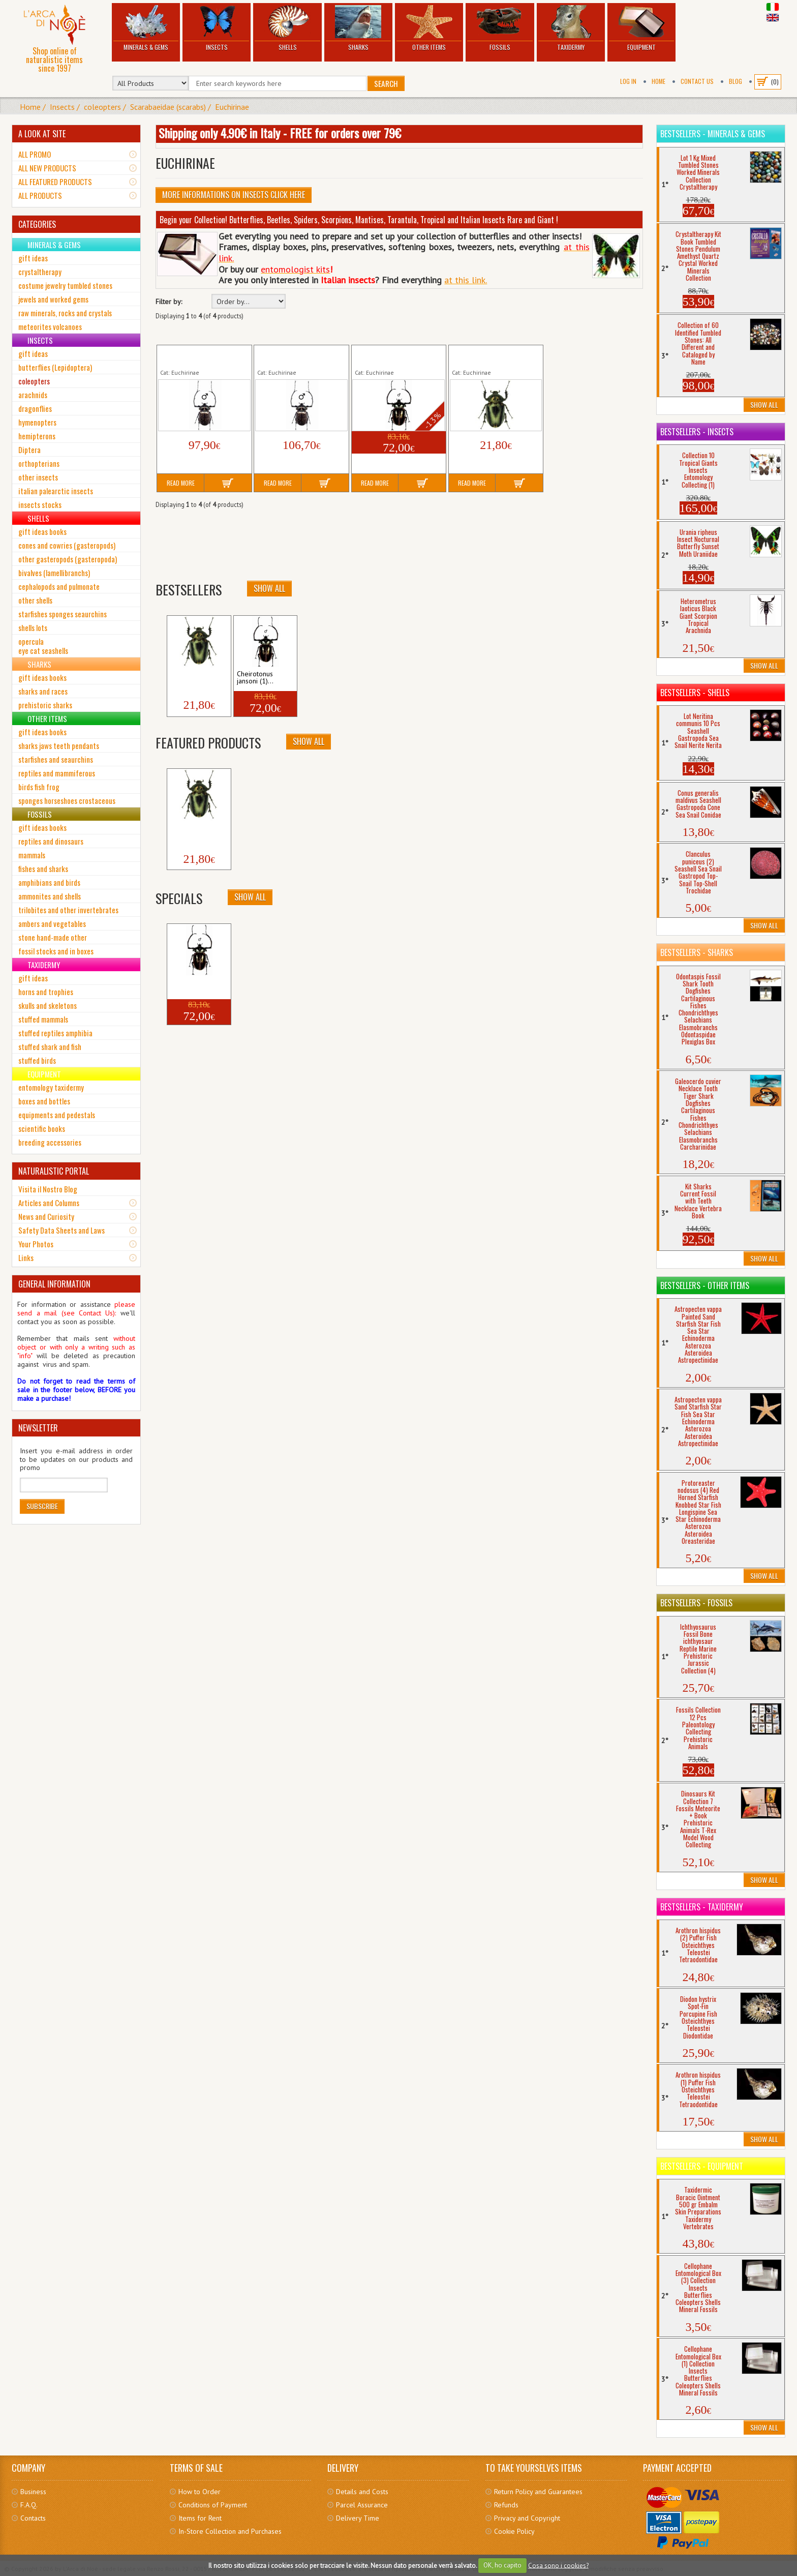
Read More (181, 482)
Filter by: (169, 301)
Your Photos (35, 1243)
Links (26, 1257)
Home (658, 81)
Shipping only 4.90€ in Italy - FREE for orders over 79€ (280, 132)
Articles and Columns (48, 1202)
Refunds (506, 2504)
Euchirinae (232, 107)
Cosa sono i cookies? (558, 2565)
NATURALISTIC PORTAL (53, 1171)
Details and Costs (362, 2491)
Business (33, 2491)
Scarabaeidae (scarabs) (168, 107)
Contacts (33, 2518)
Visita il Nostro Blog (47, 1188)
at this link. (465, 280)
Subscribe (42, 1506)
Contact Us (697, 81)
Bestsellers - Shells (694, 692)
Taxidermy (570, 28)
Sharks (358, 28)
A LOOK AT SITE (42, 134)
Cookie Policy (514, 2531)
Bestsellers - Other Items (704, 1285)
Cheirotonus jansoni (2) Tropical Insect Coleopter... (493, 356)
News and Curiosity (46, 1216)
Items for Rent (200, 2518)
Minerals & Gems (145, 28)
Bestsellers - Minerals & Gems (712, 134)
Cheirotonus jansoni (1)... (255, 677)
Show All (269, 588)
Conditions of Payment (212, 2504)
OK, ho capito (502, 2565)
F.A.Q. (29, 2504)
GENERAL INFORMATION (54, 1284)
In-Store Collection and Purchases (230, 2531)
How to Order (199, 2491)
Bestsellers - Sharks (696, 952)
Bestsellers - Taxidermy (701, 1907)
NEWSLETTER (38, 1428)
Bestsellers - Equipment (701, 2166)
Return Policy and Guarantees (538, 2491)
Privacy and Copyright (527, 2518)
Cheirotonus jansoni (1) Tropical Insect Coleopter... (396, 356)
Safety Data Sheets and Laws (61, 1230)
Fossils (499, 28)
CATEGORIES (37, 224)
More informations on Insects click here (233, 195)
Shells (287, 28)
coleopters (102, 107)
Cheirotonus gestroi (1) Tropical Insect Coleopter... (201, 356)
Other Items (429, 28)
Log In (628, 81)
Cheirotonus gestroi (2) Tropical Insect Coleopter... (298, 356)
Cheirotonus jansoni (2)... (188, 677)
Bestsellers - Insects (696, 432)
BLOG (735, 81)
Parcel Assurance (362, 2504)
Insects (216, 28)
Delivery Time (357, 2518)
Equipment (641, 28)
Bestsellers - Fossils (696, 1603)
